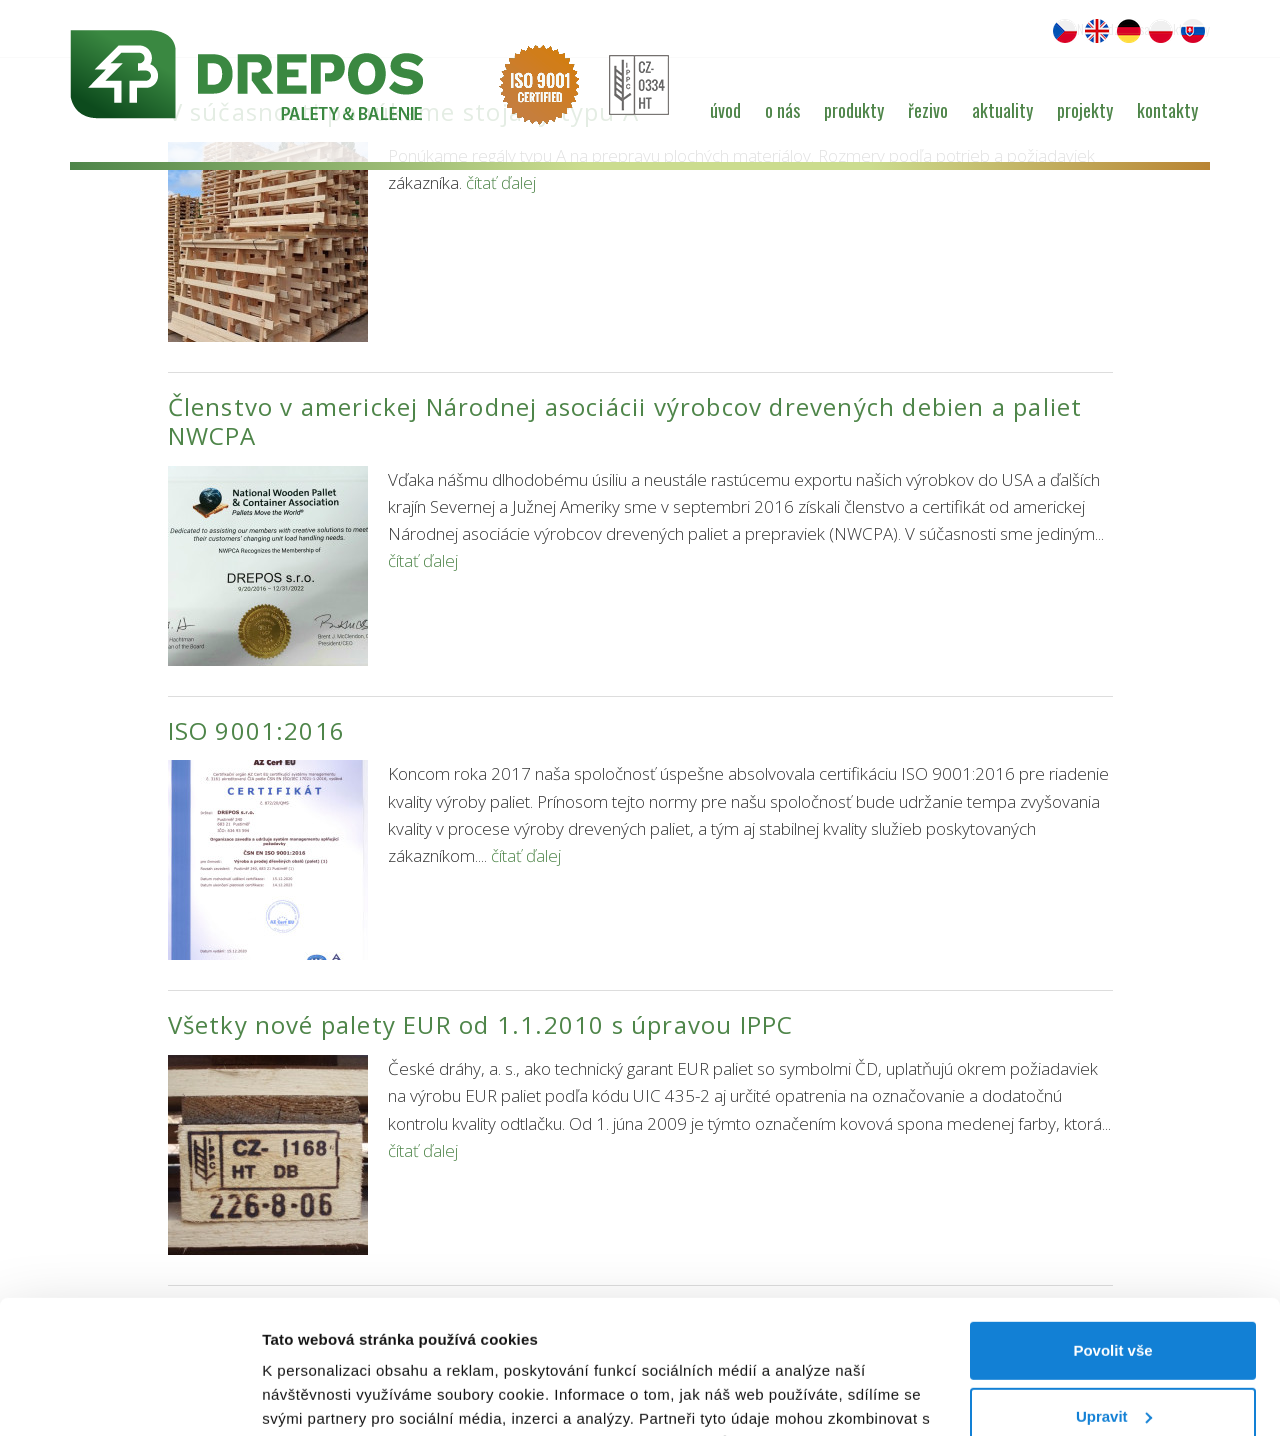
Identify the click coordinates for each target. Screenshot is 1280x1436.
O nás (782, 110)
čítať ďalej (501, 182)
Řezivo (928, 110)
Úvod (725, 110)
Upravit (1114, 1290)
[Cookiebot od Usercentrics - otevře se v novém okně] (129, 1397)
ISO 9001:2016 (257, 730)
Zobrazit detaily (318, 1396)
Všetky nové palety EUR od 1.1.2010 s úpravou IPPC (481, 1024)
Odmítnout (1113, 1356)
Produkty (854, 110)
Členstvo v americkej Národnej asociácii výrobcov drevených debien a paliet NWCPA (625, 421)
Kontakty (1167, 110)
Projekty (1085, 110)
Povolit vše (1112, 1225)
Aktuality (1002, 110)
